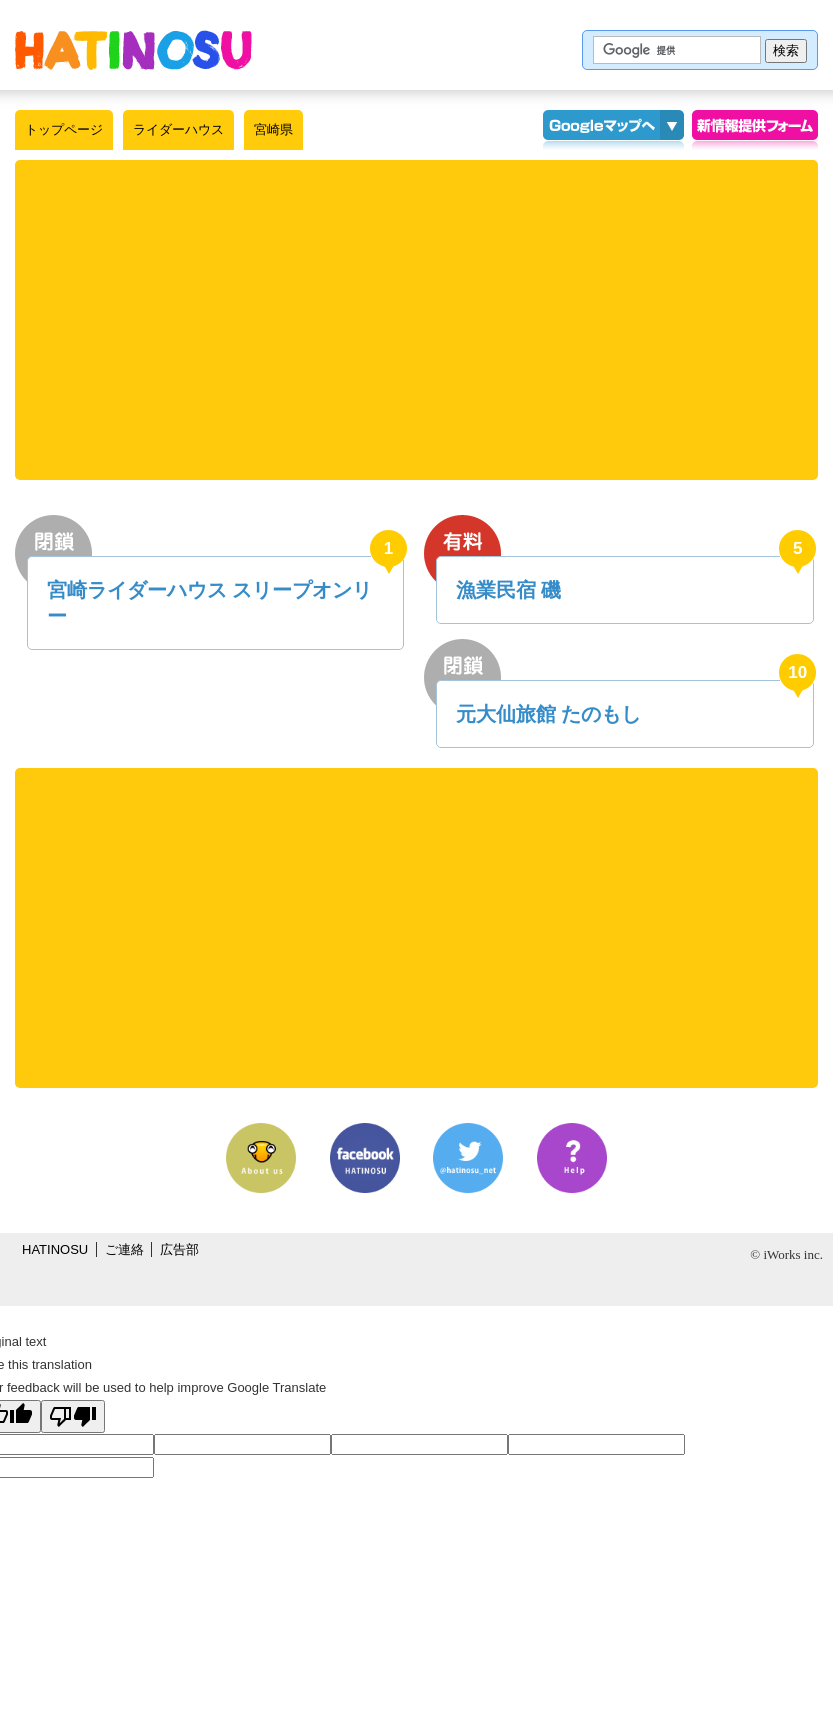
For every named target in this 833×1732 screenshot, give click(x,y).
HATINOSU (55, 1249)
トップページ (64, 129)
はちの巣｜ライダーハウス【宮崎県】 (133, 50)
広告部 (179, 1249)
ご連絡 (124, 1249)
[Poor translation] (73, 1416)
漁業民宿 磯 (509, 590)
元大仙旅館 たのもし (549, 714)
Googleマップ (601, 130)
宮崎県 (273, 129)
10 (797, 672)
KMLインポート (672, 130)
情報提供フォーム (755, 130)
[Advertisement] (417, 320)
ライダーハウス (178, 129)
